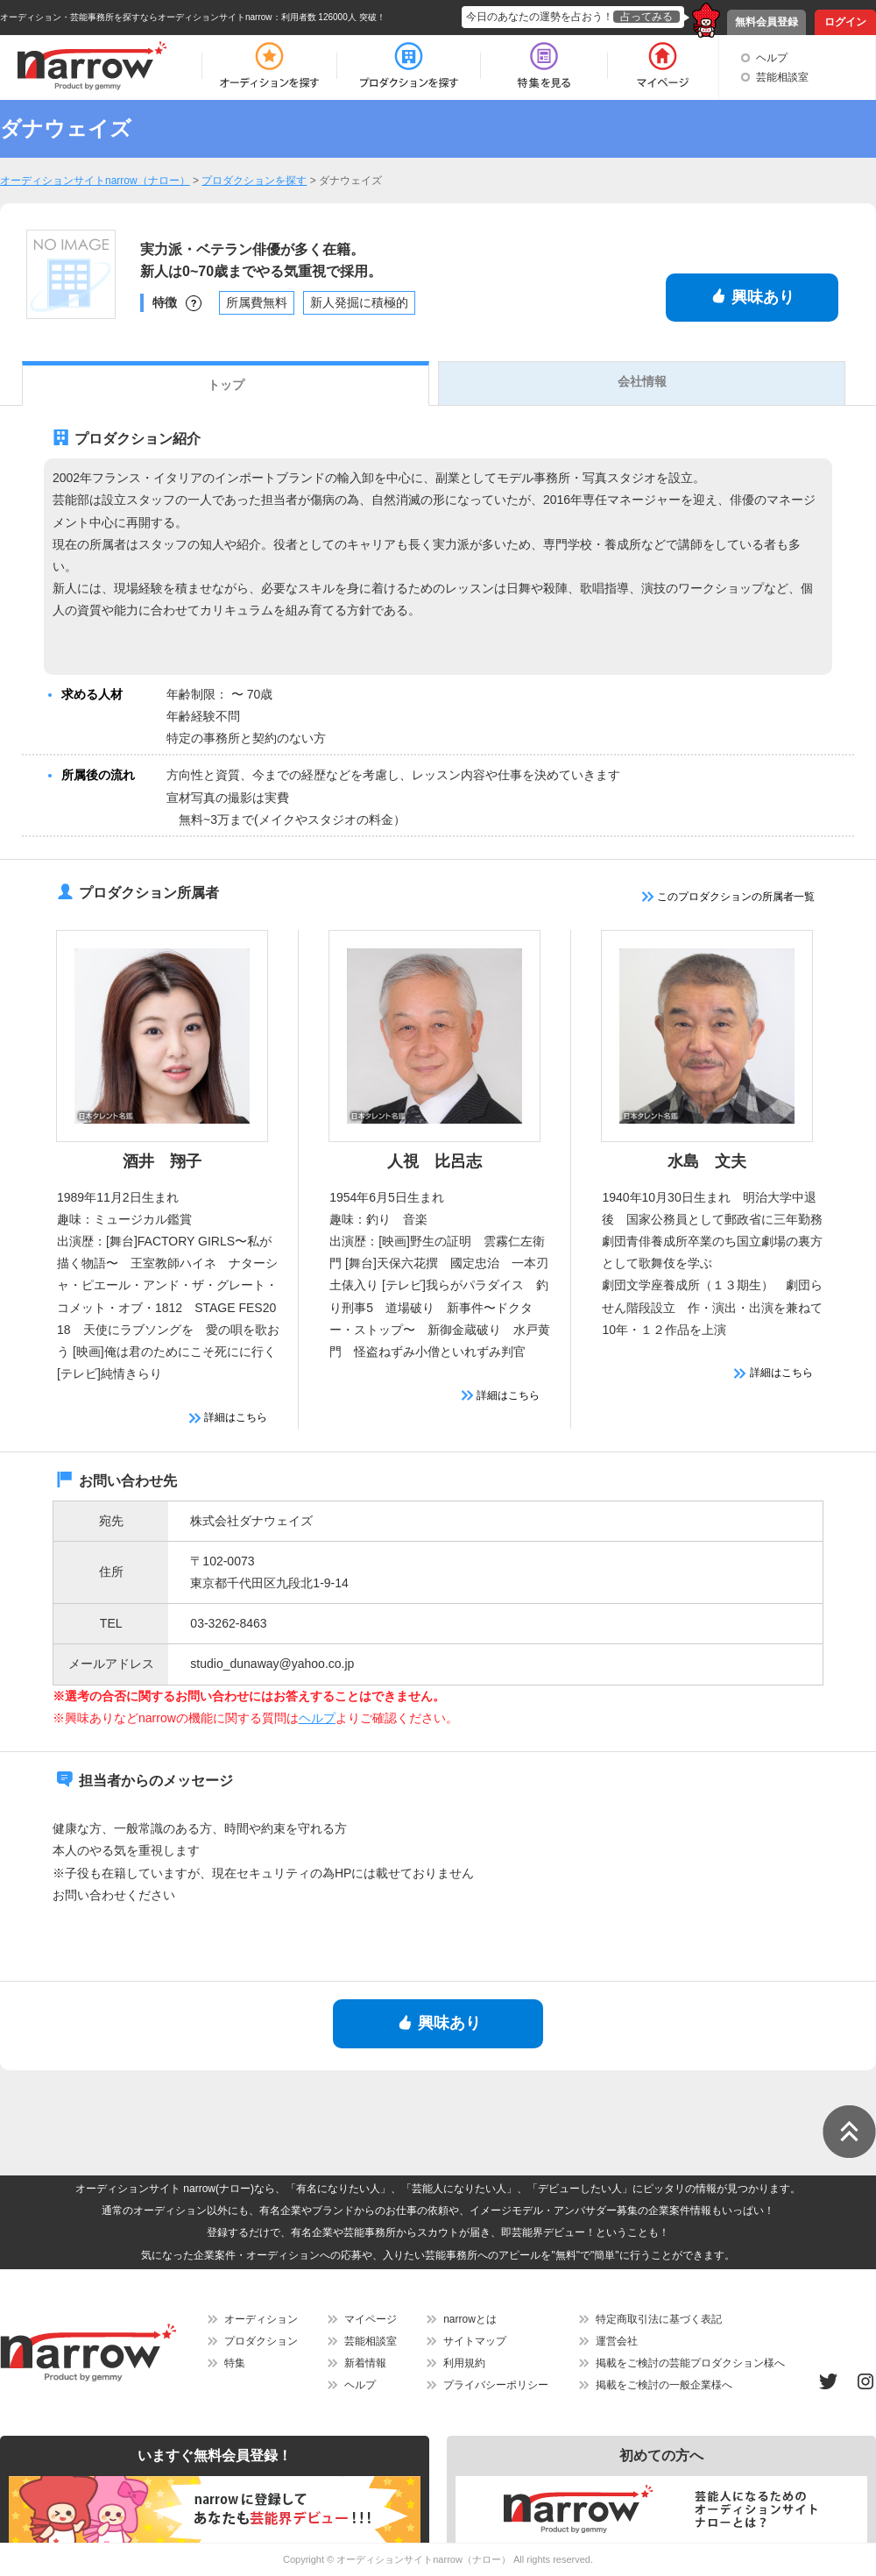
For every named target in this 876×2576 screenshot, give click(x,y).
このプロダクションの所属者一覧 (728, 897)
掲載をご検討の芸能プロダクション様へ (690, 2363)
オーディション (261, 2319)
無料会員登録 (766, 22)
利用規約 (464, 2363)
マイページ (370, 2319)
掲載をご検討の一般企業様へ (664, 2385)
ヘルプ (772, 58)
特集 (234, 2363)
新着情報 (365, 2363)
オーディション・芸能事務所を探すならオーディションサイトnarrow (136, 17)
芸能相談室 (782, 77)
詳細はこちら (228, 1417)
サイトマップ (474, 2341)
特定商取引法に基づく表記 (659, 2319)
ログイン (845, 22)
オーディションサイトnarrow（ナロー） (423, 2559)
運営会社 (617, 2341)
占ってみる (646, 17)
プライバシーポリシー (495, 2385)
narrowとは (470, 2319)
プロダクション (261, 2341)
